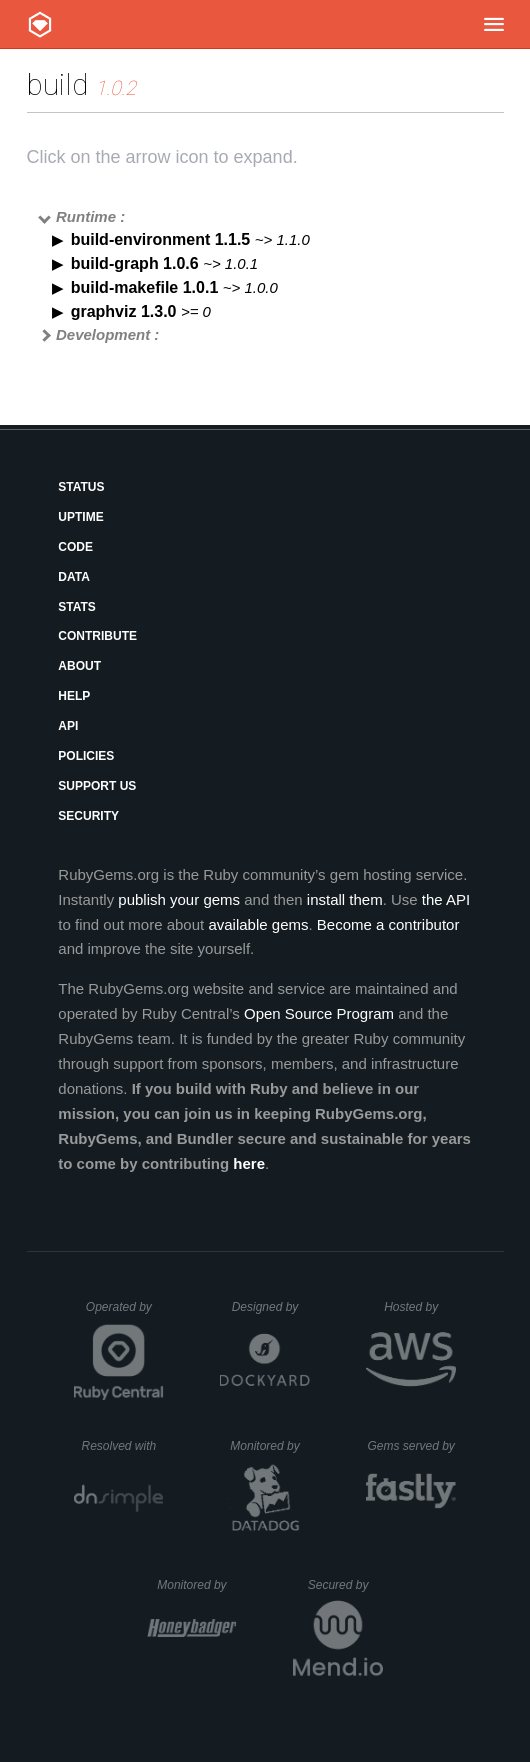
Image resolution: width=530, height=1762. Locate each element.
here (249, 1163)
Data (74, 577)
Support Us (97, 786)
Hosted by (420, 1307)
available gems (258, 924)
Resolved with (122, 1446)
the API (446, 899)
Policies (86, 756)
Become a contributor (388, 924)
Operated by (125, 1314)
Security (88, 816)
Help (74, 696)
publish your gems (179, 899)
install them (345, 899)
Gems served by (411, 1446)
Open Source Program (319, 1013)
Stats (77, 607)
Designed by (271, 1307)
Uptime (80, 517)
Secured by (345, 1585)
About (79, 666)
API (68, 726)
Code (75, 547)
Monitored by (270, 1446)
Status (81, 487)
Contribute (97, 636)
